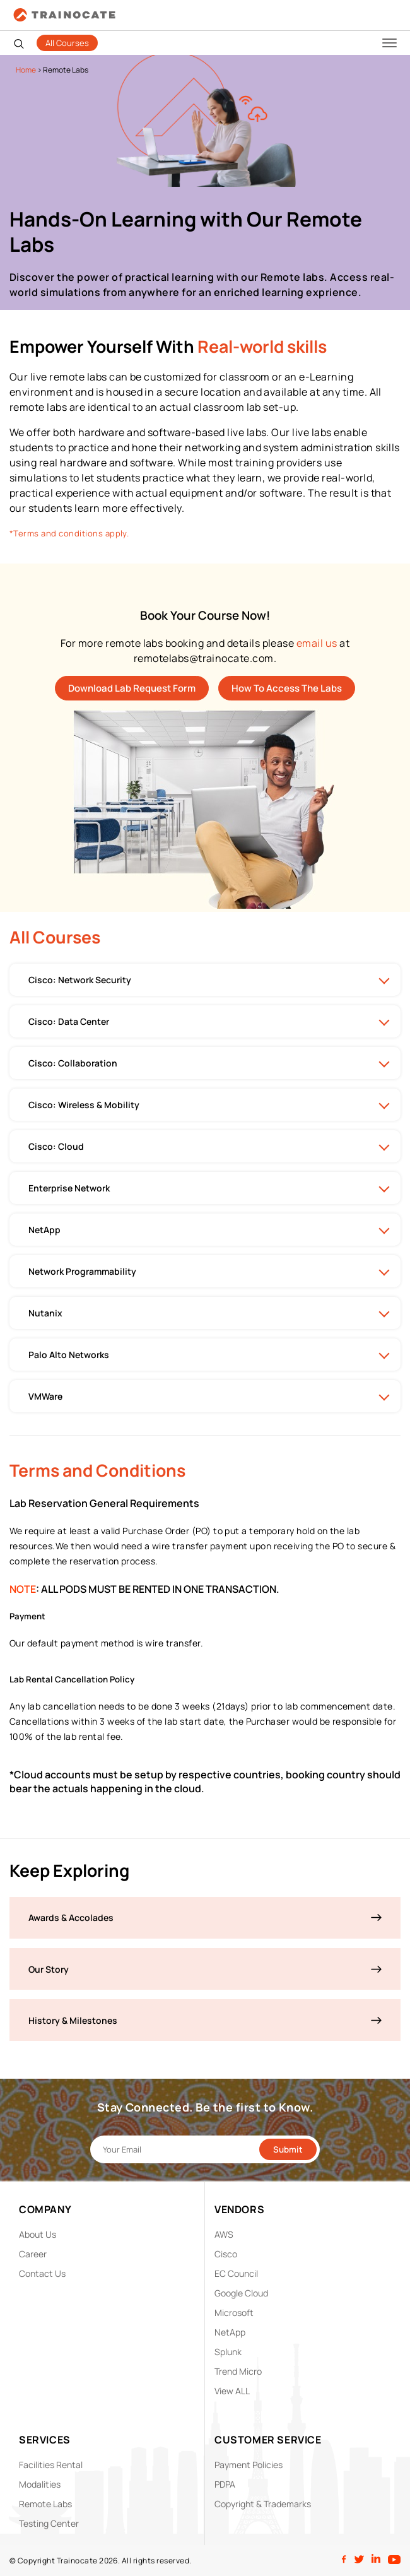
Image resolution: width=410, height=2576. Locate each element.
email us (316, 643)
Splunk (228, 2352)
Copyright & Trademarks (262, 2504)
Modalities (40, 2484)
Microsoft (234, 2313)
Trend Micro (238, 2371)
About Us (37, 2234)
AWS (223, 2234)
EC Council (236, 2273)
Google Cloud (241, 2293)
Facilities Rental (51, 2465)
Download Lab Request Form (132, 688)
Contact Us (42, 2273)
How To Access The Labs (286, 688)
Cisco (225, 2254)
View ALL (232, 2391)
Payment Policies (248, 2465)
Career (33, 2254)
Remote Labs (45, 2504)
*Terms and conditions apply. (69, 533)
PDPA (224, 2484)
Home (26, 69)
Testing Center (49, 2523)
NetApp (229, 2332)
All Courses (67, 43)
